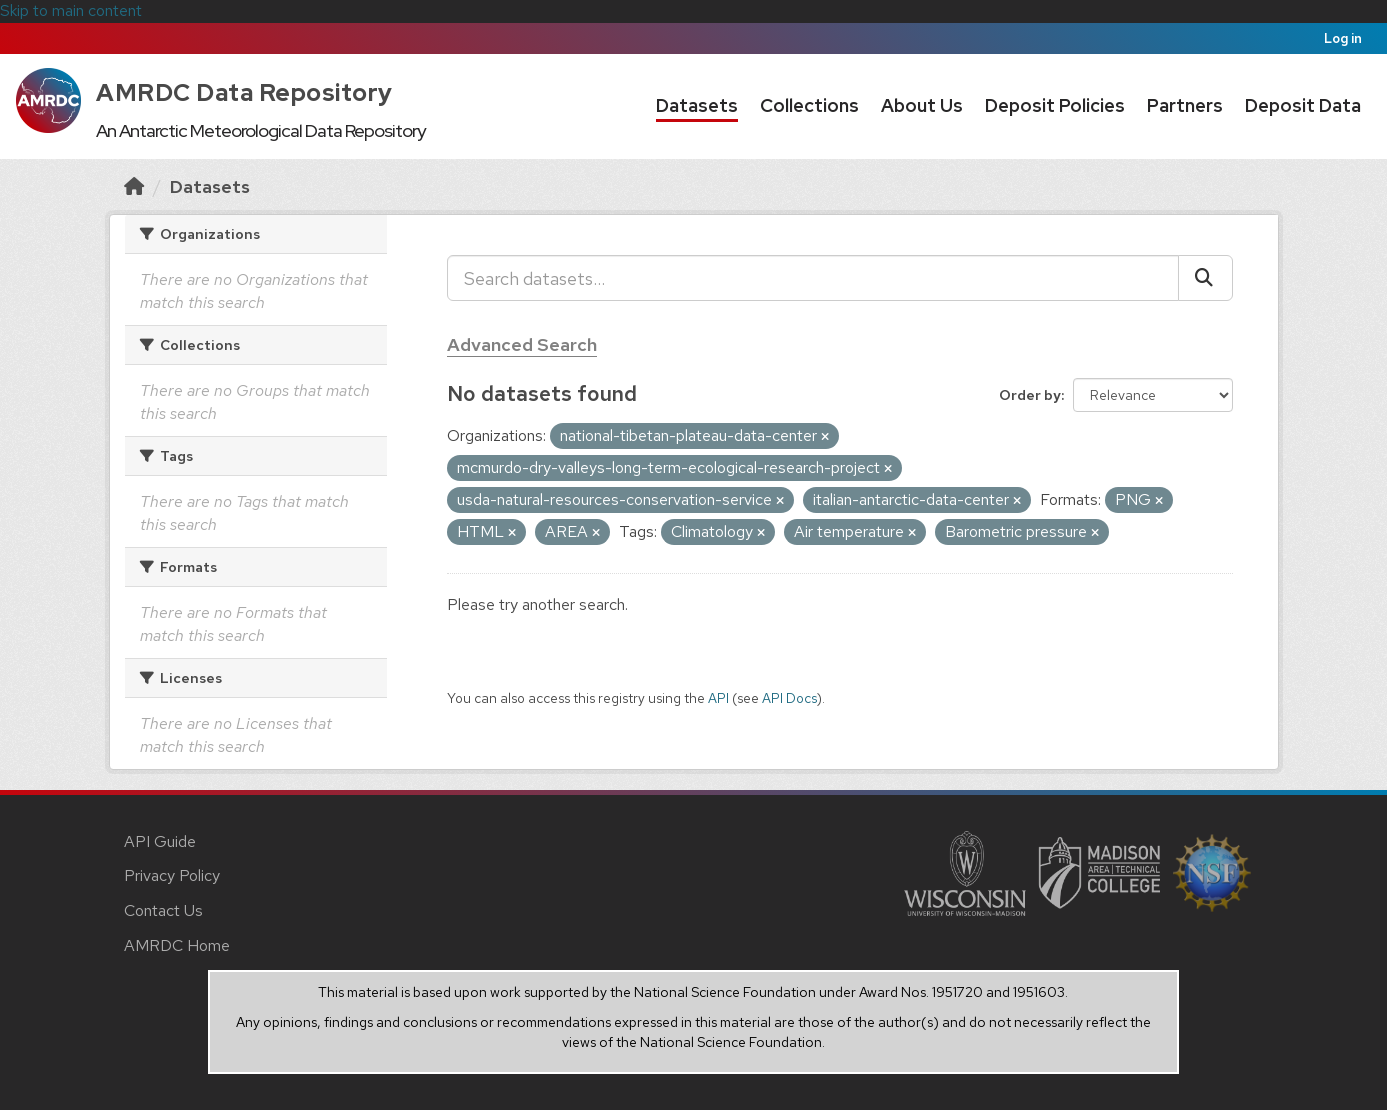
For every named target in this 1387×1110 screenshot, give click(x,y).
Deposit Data (1303, 105)
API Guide (160, 841)
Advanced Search (522, 344)
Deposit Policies (1055, 105)
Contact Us (163, 910)
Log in (1343, 38)
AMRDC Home (177, 945)
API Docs (789, 698)
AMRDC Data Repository (244, 92)
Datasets (697, 105)
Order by (1030, 395)
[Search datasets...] (813, 278)
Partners (1185, 105)
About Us (922, 105)
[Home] (134, 186)
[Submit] (1205, 278)
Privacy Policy (172, 875)
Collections (809, 105)
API (718, 698)
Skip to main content (71, 10)
